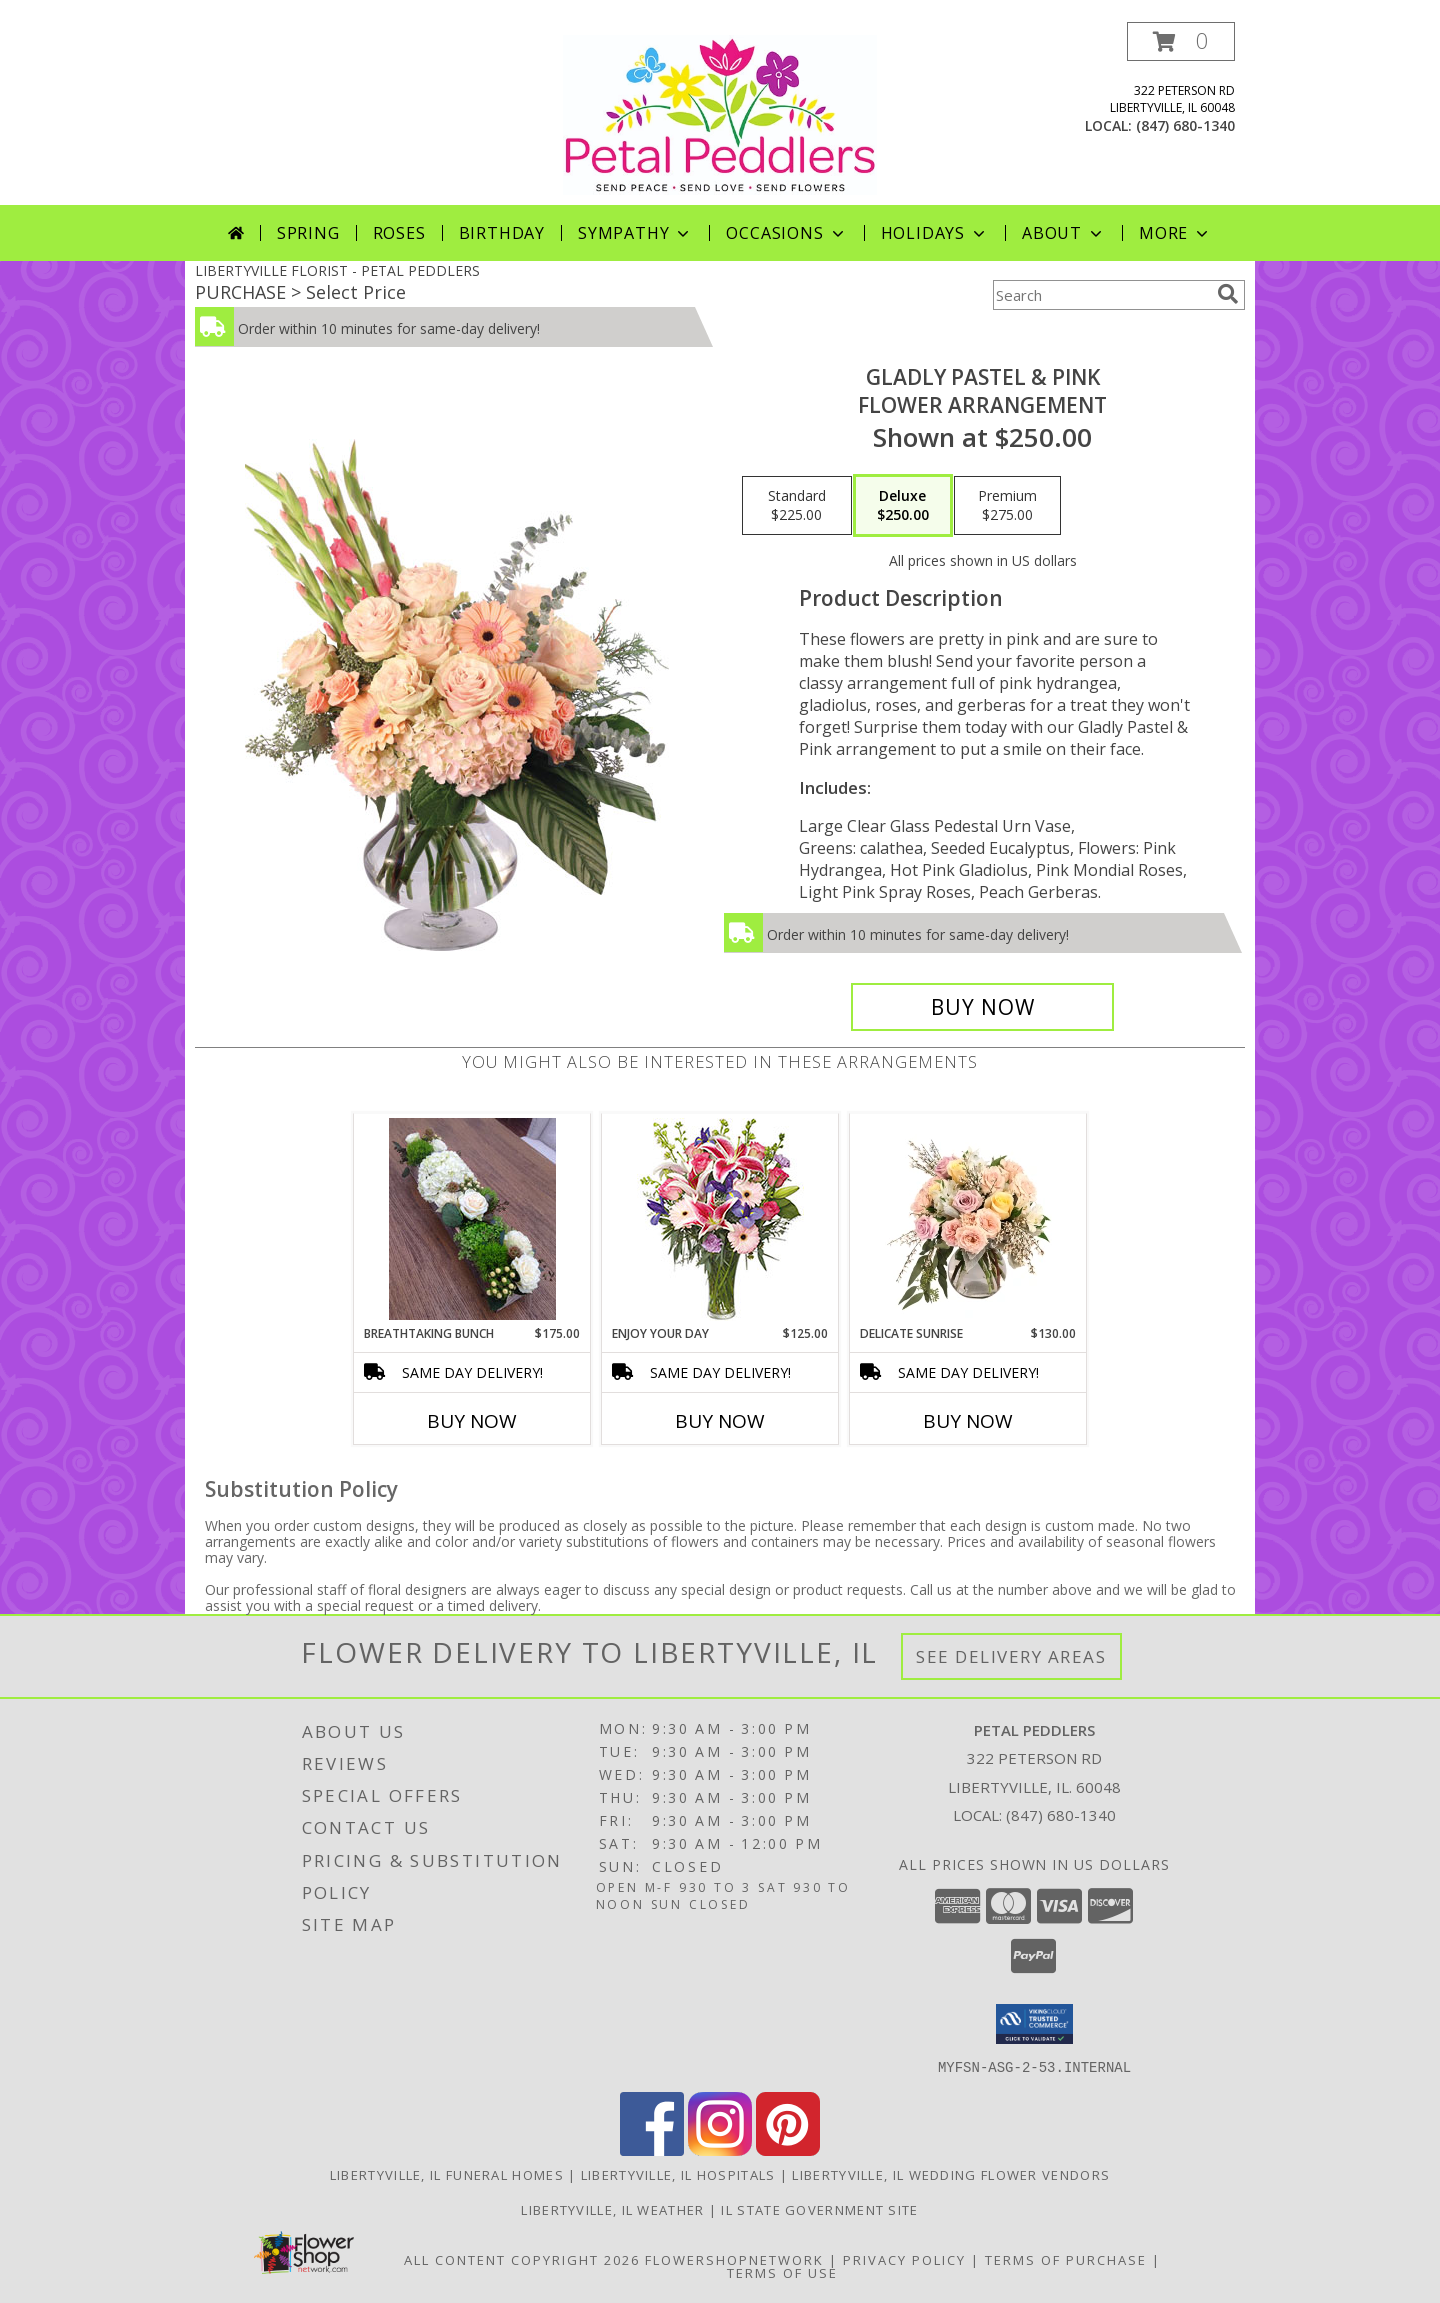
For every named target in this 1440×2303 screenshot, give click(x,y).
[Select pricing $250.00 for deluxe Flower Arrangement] (903, 506)
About (1064, 233)
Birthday (502, 233)
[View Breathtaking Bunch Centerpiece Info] (472, 1219)
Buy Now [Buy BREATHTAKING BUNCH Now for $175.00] (472, 1421)
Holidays (935, 233)
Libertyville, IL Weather (612, 2209)
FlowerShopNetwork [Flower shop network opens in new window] (734, 2259)
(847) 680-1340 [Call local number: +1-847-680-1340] (1185, 125)
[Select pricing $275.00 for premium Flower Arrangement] (1007, 506)
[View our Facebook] (652, 2149)
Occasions (786, 233)
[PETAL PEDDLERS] (720, 113)
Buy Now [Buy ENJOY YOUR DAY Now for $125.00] (720, 1421)
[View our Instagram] (720, 2149)
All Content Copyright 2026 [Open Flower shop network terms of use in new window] (522, 2259)
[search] (1228, 294)
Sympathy (635, 233)
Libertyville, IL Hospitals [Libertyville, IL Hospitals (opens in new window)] (678, 2174)
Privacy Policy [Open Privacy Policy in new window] (904, 2259)
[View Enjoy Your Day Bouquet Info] (720, 1219)
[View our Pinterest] (788, 2149)
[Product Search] (1101, 295)
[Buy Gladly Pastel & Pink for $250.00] (982, 1007)
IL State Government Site (819, 2209)
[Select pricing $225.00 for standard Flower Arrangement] (797, 506)
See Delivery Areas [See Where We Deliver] (1011, 1656)
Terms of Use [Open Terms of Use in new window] (782, 2272)
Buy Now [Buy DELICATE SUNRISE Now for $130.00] (968, 1421)
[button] (1181, 41)
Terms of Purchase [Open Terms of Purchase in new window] (1066, 2259)
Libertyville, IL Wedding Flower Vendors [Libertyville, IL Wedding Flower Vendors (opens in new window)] (951, 2174)
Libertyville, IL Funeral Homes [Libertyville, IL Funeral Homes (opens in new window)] (447, 2174)
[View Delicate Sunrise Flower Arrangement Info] (968, 1219)
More (1175, 233)
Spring (308, 233)
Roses (399, 233)
